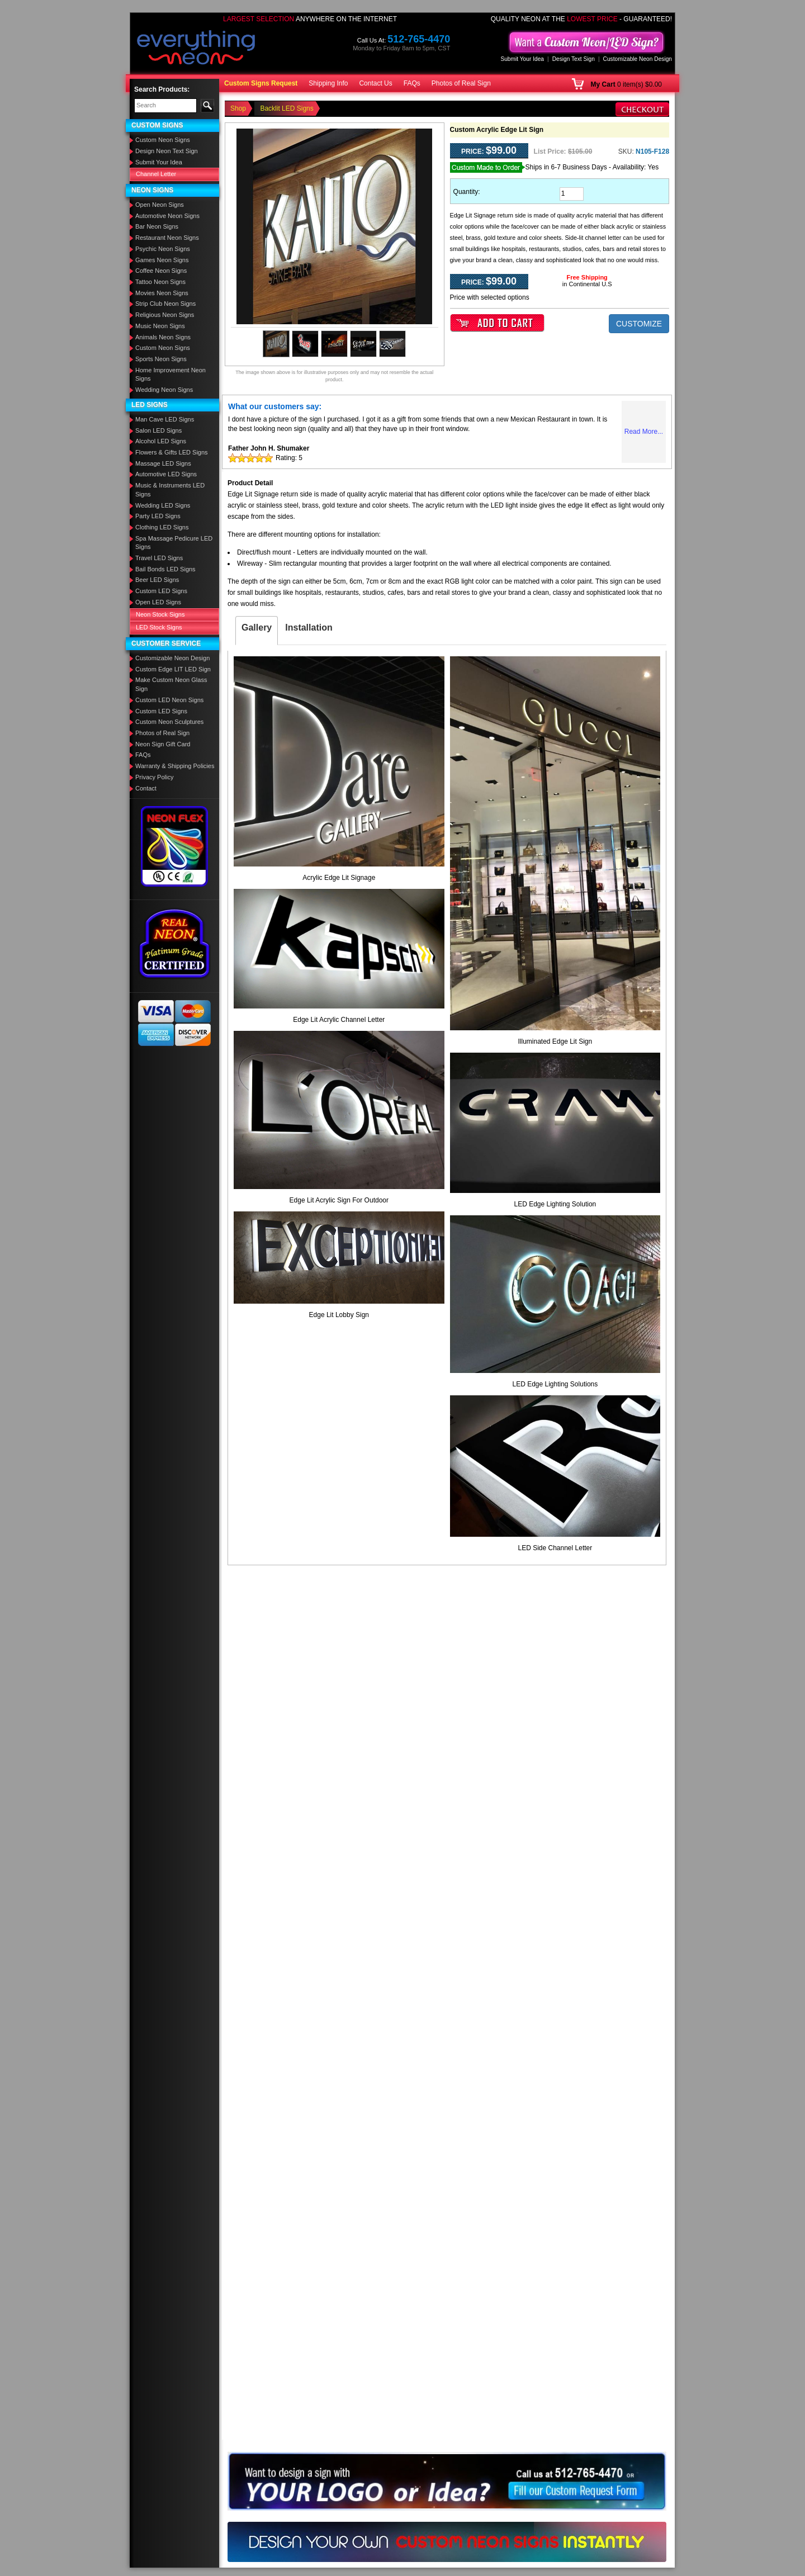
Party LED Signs (158, 516)
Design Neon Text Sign (166, 151)
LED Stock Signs (159, 627)
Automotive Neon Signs (167, 215)
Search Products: (162, 89)
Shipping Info (328, 83)
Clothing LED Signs (161, 527)
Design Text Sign (573, 59)
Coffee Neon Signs (161, 270)
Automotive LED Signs (166, 474)
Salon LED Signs (158, 430)
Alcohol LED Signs (160, 441)
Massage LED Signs (163, 463)
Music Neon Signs (160, 326)
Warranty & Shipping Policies (174, 766)
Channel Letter (156, 174)
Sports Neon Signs (161, 359)
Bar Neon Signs (156, 226)
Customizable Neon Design (637, 59)
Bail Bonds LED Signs (165, 569)
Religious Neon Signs (164, 314)
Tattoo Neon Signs (160, 281)
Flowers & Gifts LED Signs (171, 452)
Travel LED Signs (159, 558)
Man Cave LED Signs (164, 419)
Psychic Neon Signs (162, 248)
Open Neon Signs (159, 204)
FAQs (412, 83)
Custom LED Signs (161, 591)
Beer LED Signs (157, 579)
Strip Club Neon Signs (165, 303)
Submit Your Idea (522, 59)
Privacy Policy (154, 777)
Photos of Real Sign (461, 83)
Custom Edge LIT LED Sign (173, 669)
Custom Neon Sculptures (169, 721)
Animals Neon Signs (163, 337)
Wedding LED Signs (162, 505)
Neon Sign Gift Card (162, 744)
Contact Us (375, 83)
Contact (146, 788)
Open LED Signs (158, 602)
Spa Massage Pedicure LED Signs (173, 543)
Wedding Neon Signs (164, 389)
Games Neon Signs (161, 260)
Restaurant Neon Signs (167, 237)
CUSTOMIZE (639, 323)
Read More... (643, 431)
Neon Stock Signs (160, 614)
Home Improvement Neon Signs (170, 374)
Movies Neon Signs (161, 293)
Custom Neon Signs (162, 139)
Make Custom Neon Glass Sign (171, 684)
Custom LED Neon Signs (169, 700)
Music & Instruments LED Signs (170, 490)
